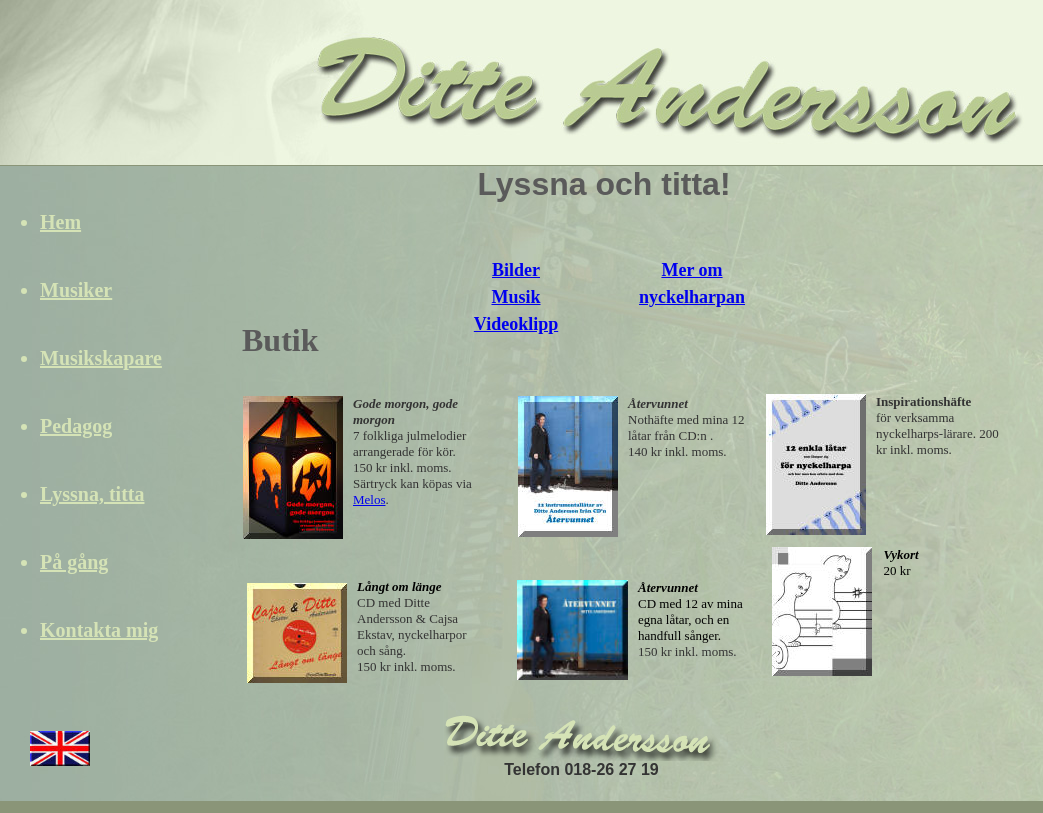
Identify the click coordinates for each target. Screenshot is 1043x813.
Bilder (516, 270)
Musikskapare (101, 358)
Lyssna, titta (92, 494)
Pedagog (76, 426)
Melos (369, 499)
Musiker (76, 290)
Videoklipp (516, 324)
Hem (60, 222)
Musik (515, 297)
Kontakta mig (99, 630)
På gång (74, 562)
